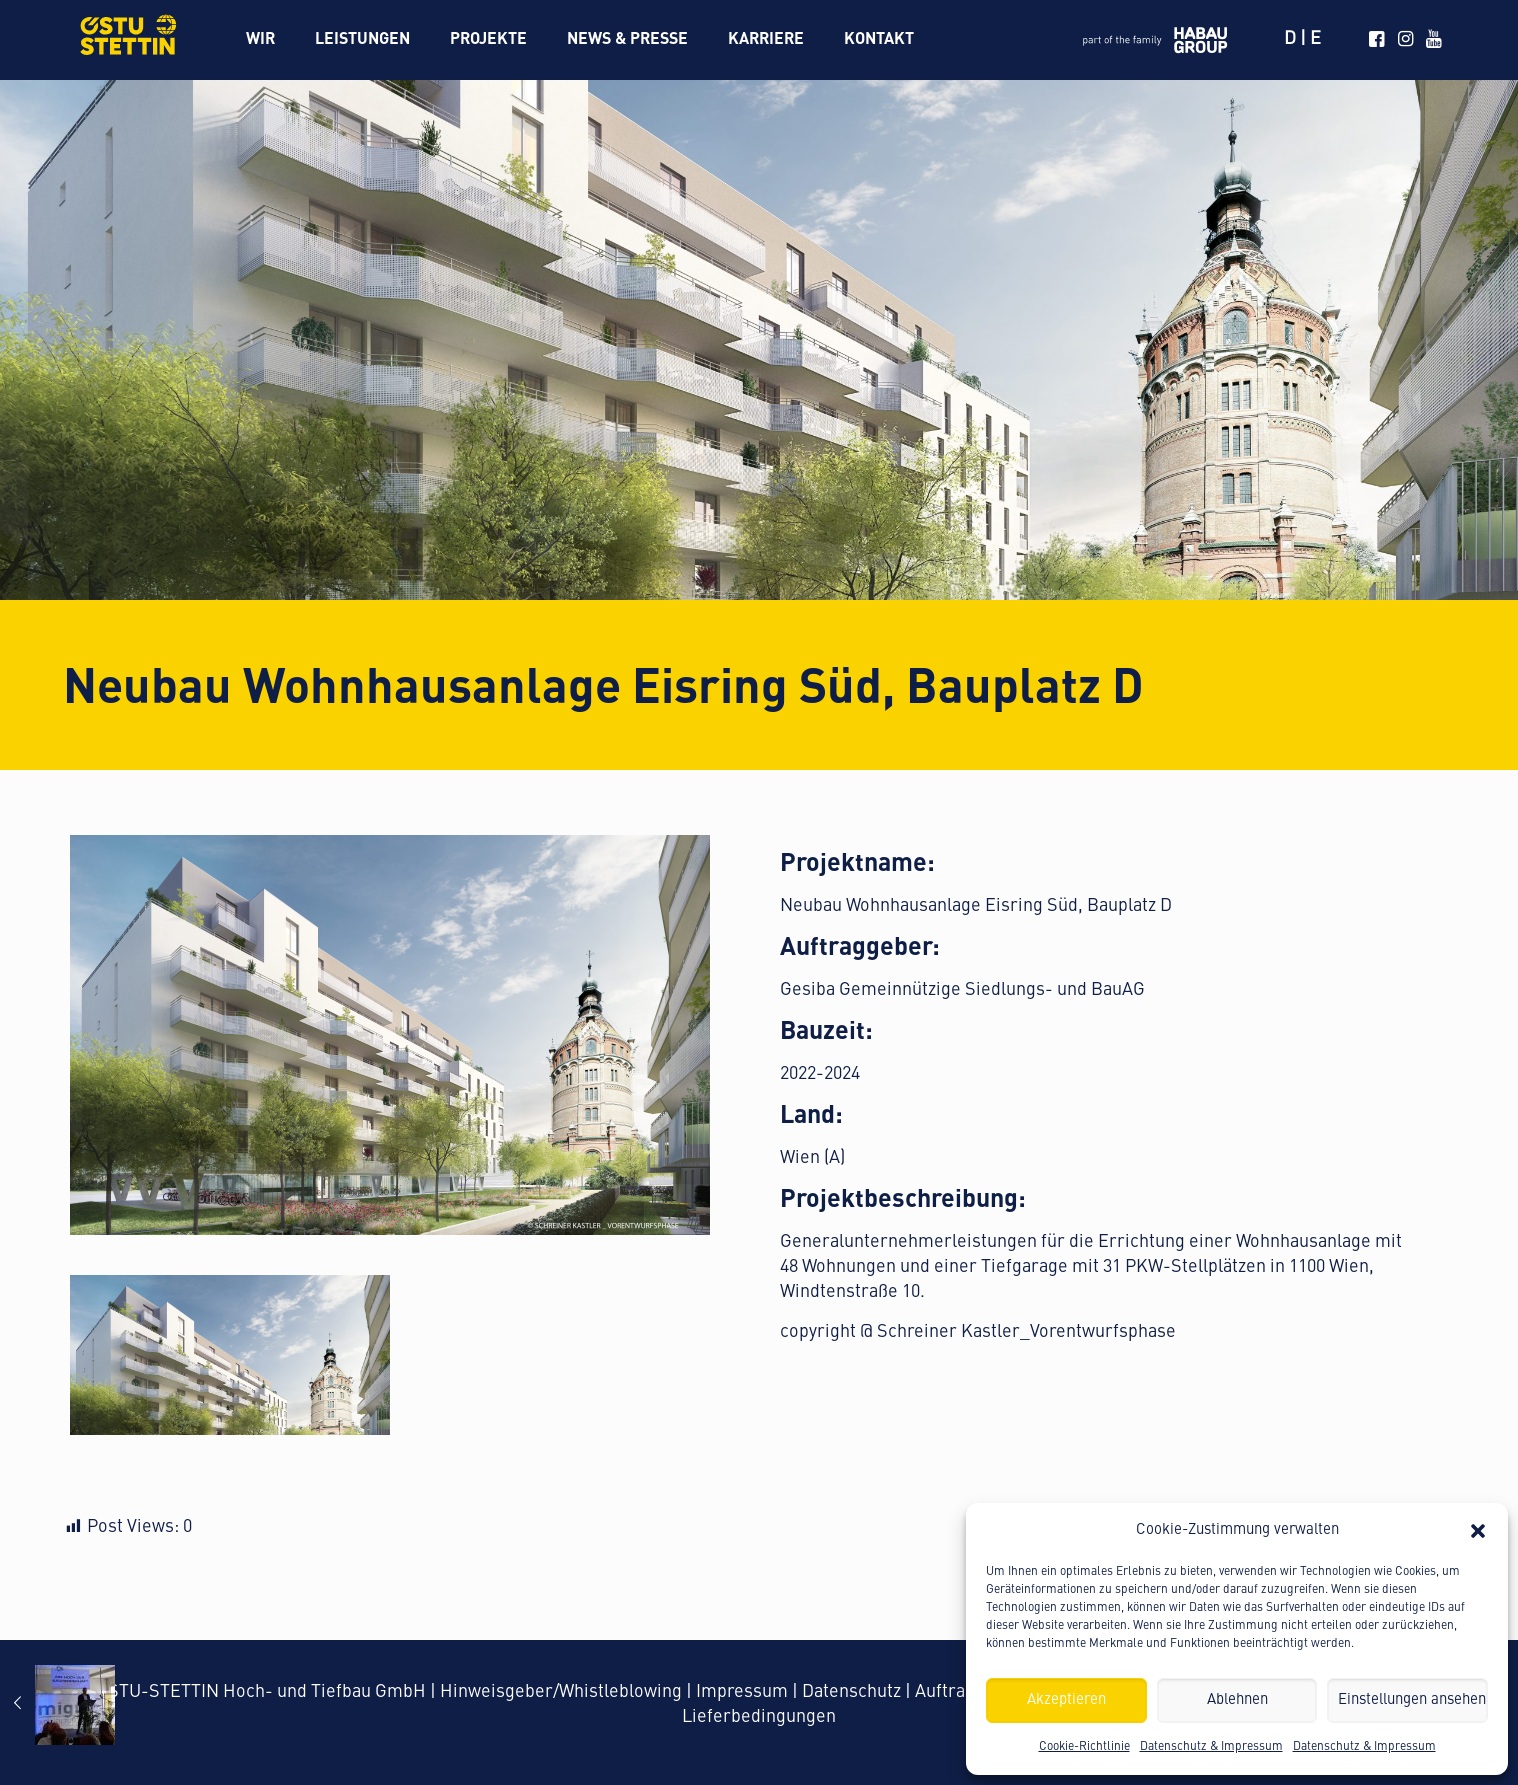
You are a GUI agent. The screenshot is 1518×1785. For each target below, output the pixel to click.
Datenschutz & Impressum (1211, 1747)
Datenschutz (851, 1692)
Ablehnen (1237, 1700)
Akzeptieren (1066, 1700)
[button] (1478, 1531)
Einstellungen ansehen (1412, 1700)
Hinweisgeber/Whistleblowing (561, 1692)
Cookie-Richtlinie (1084, 1747)
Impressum (742, 1692)
